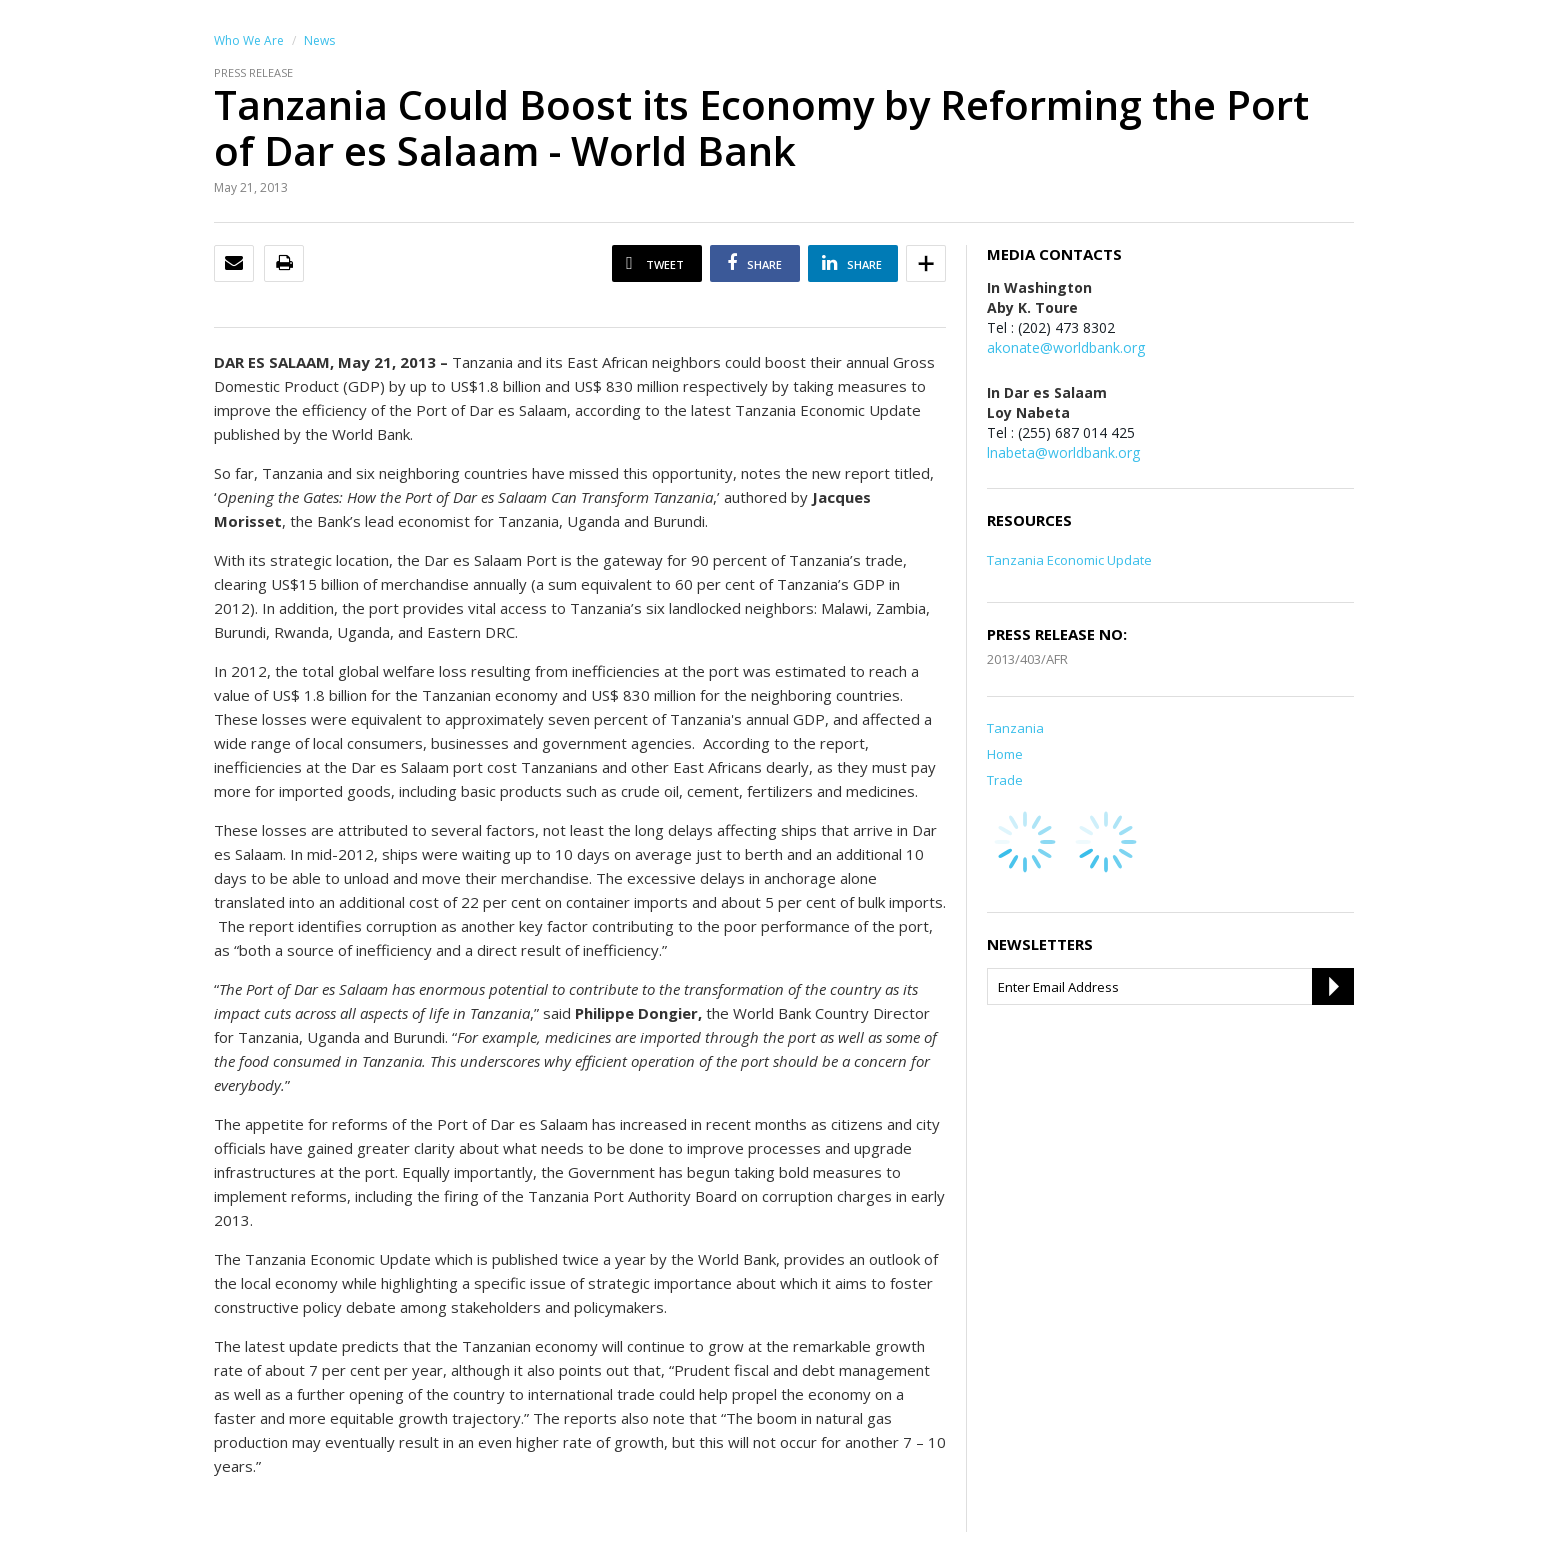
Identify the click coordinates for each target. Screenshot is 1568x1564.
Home (1005, 754)
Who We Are (249, 40)
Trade (1005, 780)
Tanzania (1015, 728)
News (319, 40)
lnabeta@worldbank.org (1063, 452)
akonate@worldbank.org (1066, 347)
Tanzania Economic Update (1069, 560)
